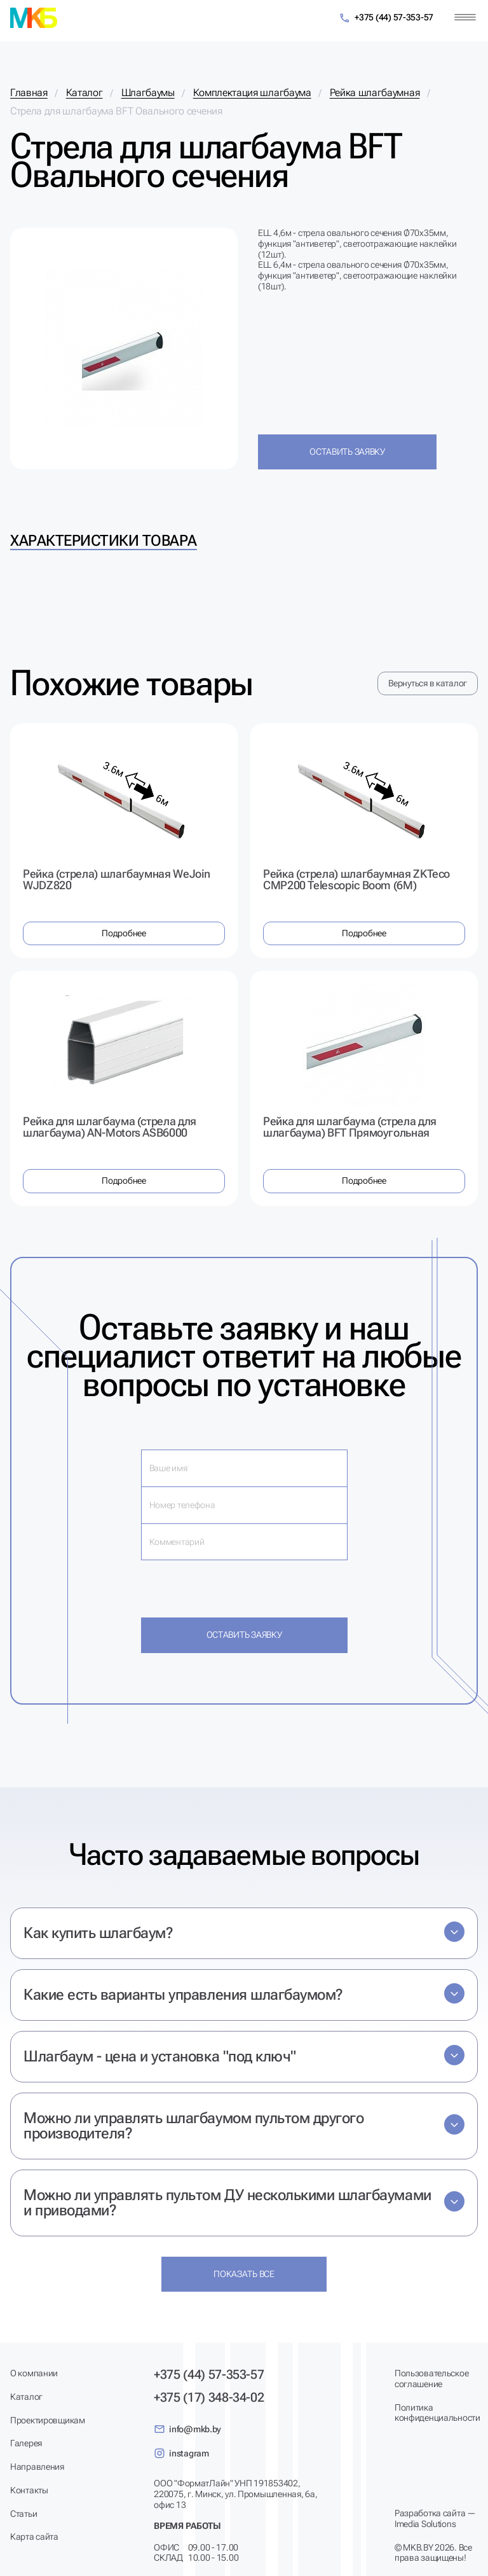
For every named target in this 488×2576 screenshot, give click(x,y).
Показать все (244, 2274)
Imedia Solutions (425, 2524)
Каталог (26, 2397)
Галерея (26, 2443)
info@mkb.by (187, 2429)
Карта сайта (34, 2536)
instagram (181, 2453)
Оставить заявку (347, 452)
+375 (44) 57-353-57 (386, 18)
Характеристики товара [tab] (103, 540)
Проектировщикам (47, 2420)
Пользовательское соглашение (432, 2378)
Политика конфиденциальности (436, 2412)
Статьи (23, 2514)
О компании (34, 2373)
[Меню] (465, 17)
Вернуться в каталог (427, 683)
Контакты (29, 2490)
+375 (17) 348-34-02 (209, 2397)
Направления (37, 2467)
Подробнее (124, 933)
